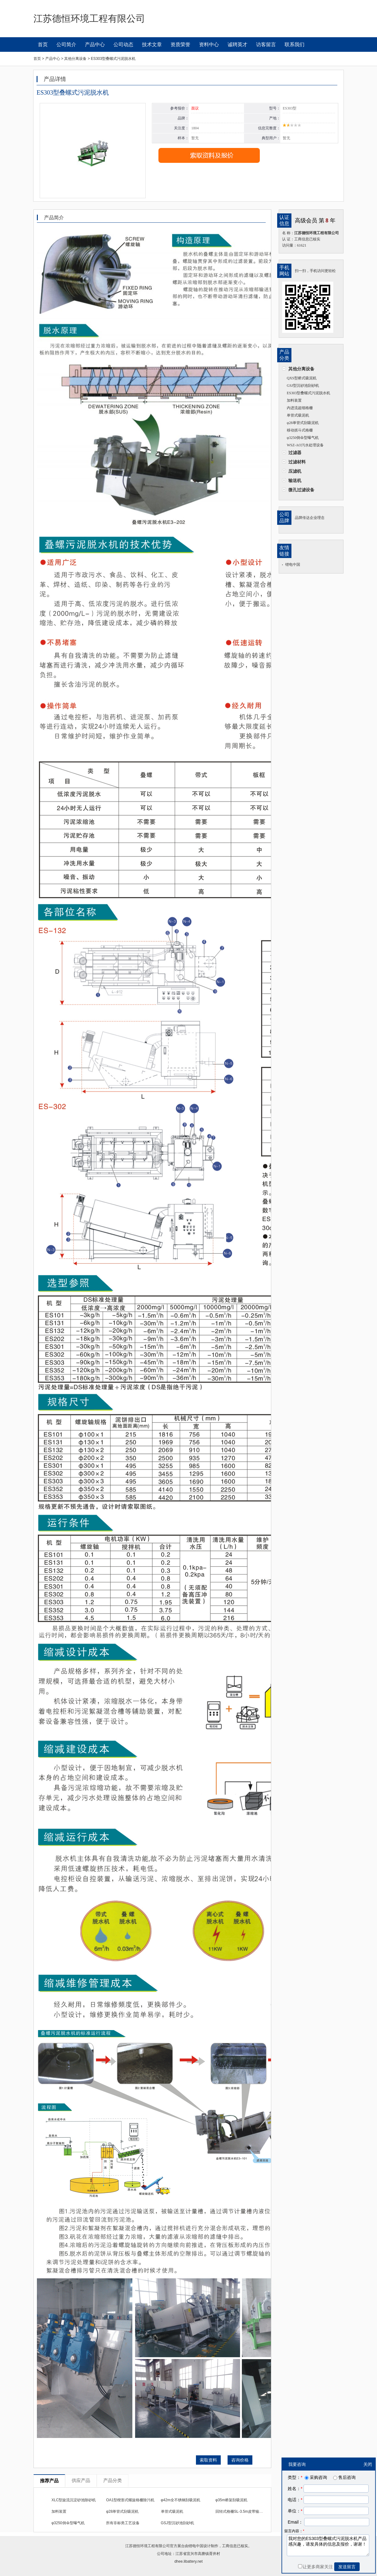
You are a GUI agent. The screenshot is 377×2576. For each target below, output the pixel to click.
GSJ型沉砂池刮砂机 (303, 385)
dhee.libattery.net (188, 2561)
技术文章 (152, 44)
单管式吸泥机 (298, 415)
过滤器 (294, 452)
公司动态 (123, 44)
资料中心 (209, 44)
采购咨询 (315, 2477)
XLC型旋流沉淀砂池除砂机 (73, 2500)
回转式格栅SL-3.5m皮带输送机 (241, 2511)
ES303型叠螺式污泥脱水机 (308, 393)
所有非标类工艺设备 (123, 2523)
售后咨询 (344, 2477)
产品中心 (95, 44)
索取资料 (208, 2460)
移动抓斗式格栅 (300, 430)
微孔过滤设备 (301, 489)
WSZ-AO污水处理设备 (305, 445)
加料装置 (294, 400)
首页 (43, 44)
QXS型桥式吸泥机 (302, 378)
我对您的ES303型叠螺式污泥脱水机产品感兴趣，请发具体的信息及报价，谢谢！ (328, 2545)
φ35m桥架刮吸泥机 (231, 2500)
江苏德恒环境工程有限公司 (147, 2546)
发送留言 (347, 2566)
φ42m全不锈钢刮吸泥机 (180, 2500)
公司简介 (66, 44)
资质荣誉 (180, 44)
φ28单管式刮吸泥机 (303, 423)
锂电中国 (292, 564)
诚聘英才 (237, 44)
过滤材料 (297, 461)
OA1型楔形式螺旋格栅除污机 (130, 2500)
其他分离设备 (301, 368)
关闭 (367, 2464)
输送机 (294, 480)
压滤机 (294, 471)
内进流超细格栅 (300, 408)
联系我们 (294, 44)
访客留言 (266, 44)
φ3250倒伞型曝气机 (303, 437)
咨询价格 (240, 2460)
